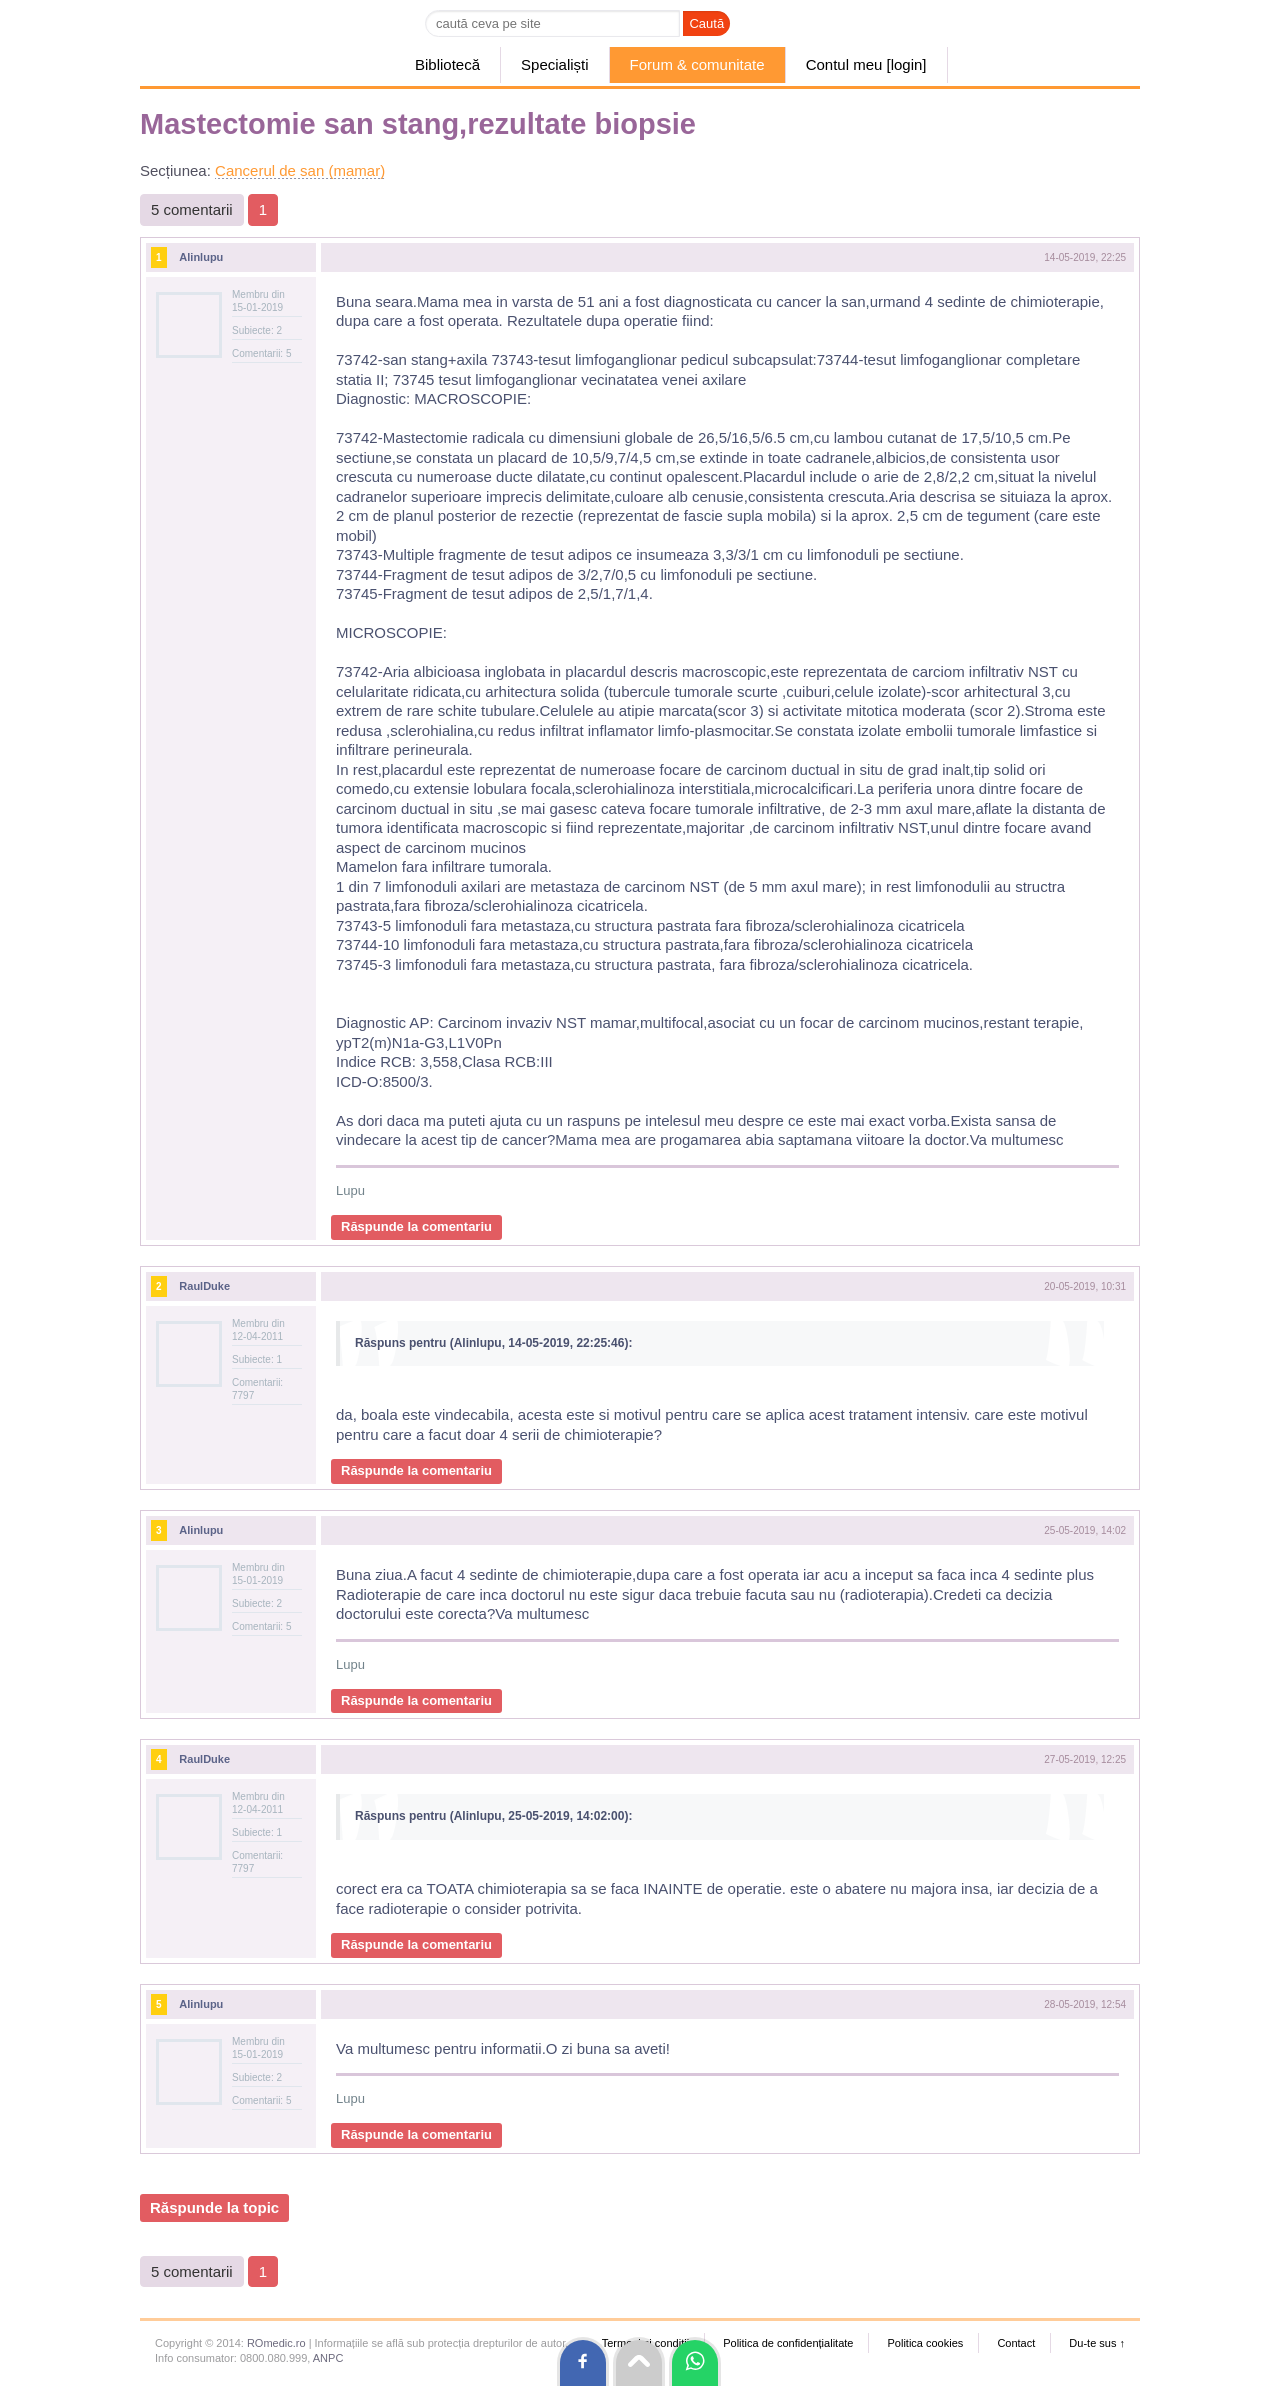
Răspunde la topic (214, 2207)
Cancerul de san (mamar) (300, 170)
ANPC (328, 2358)
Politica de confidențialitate (788, 2343)
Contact (1016, 2343)
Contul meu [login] (866, 64)
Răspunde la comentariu (416, 1226)
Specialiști (555, 64)
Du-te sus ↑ (1097, 2343)
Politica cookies (925, 2343)
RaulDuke (204, 1286)
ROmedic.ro (276, 2343)
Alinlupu (201, 257)
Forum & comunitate (697, 64)
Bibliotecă (447, 64)
